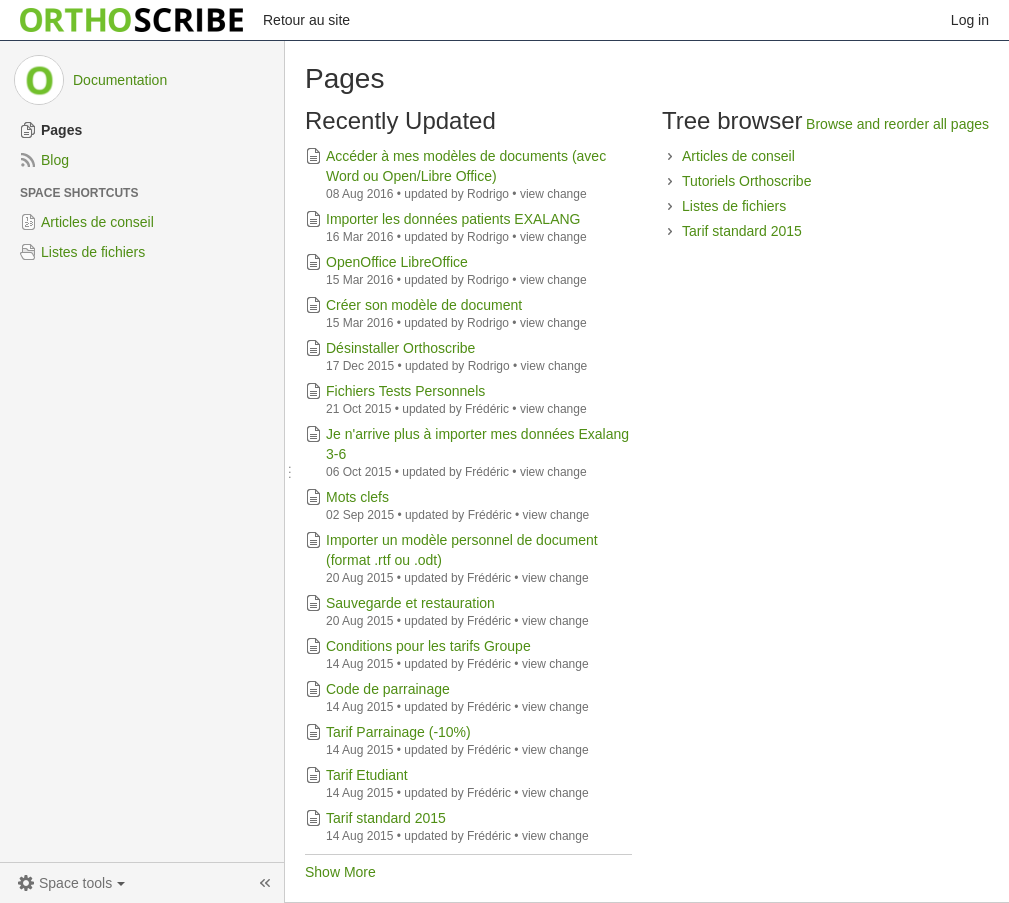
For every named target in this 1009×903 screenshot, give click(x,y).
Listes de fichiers (734, 206)
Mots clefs (357, 497)
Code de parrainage (388, 689)
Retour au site (306, 20)
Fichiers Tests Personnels (405, 391)
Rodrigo (488, 194)
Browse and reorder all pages (897, 124)
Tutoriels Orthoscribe (746, 181)
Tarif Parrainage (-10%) (398, 732)
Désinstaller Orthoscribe (400, 348)
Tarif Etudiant (367, 775)
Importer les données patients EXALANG (453, 219)
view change (553, 194)
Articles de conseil (738, 156)
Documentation (120, 80)
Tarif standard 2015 (386, 818)
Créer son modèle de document (424, 305)
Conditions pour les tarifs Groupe (428, 646)
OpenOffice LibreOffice (397, 262)
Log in (970, 20)
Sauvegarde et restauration (410, 603)
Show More (340, 872)
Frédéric (487, 409)
